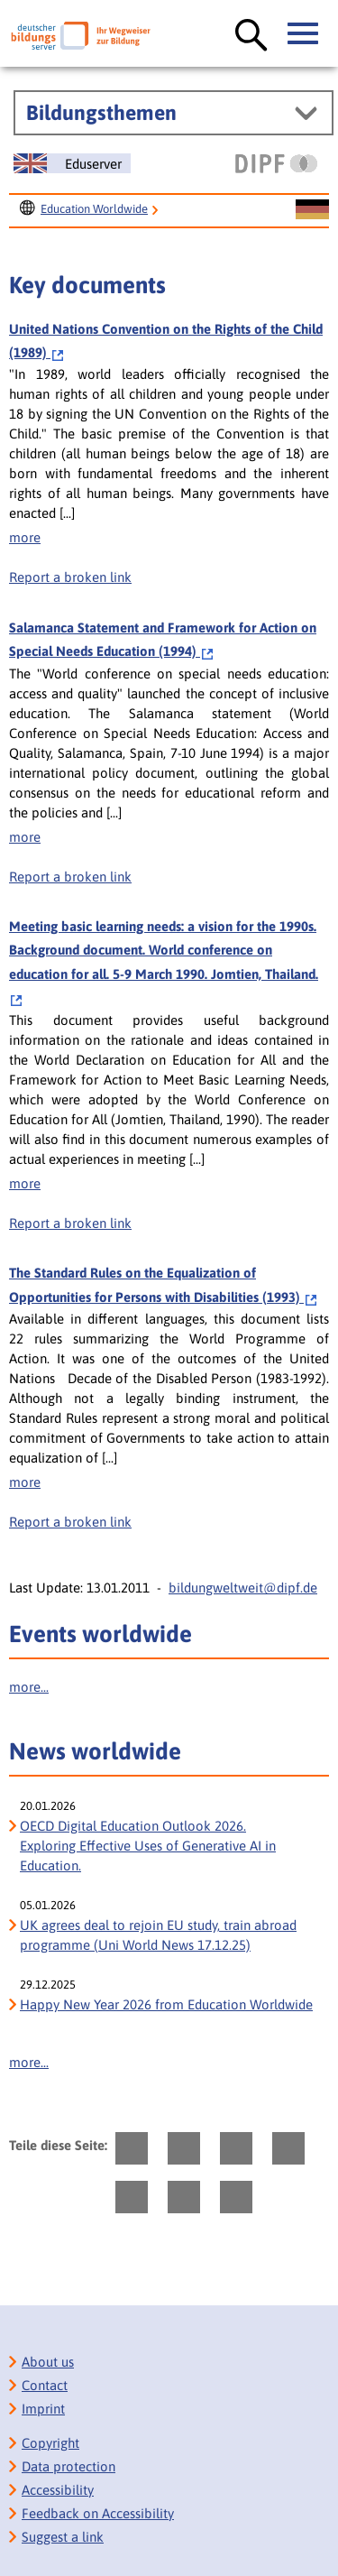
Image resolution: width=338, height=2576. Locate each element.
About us (48, 2361)
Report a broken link (70, 577)
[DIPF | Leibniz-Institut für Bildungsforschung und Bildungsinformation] (276, 163)
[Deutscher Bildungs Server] (81, 36)
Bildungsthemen (101, 113)
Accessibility (58, 2490)
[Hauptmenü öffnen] (304, 34)
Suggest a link (63, 2536)
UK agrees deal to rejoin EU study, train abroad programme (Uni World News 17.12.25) (158, 1935)
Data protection (68, 2466)
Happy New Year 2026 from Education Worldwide (166, 2004)
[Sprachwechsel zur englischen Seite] (72, 163)
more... (29, 1686)
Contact (45, 2385)
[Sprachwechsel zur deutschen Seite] (312, 210)
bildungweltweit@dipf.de (243, 1587)
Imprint (43, 2408)
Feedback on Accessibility (98, 2513)
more (25, 537)
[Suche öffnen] (251, 36)
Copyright (50, 2443)
